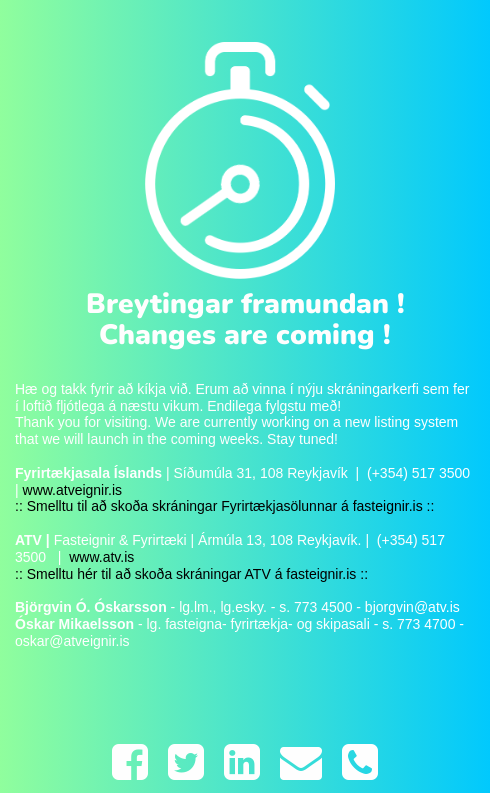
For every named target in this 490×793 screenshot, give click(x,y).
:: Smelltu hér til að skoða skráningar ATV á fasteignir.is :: (191, 574)
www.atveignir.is (73, 490)
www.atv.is (99, 557)
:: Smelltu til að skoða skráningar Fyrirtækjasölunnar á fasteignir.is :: (224, 506)
